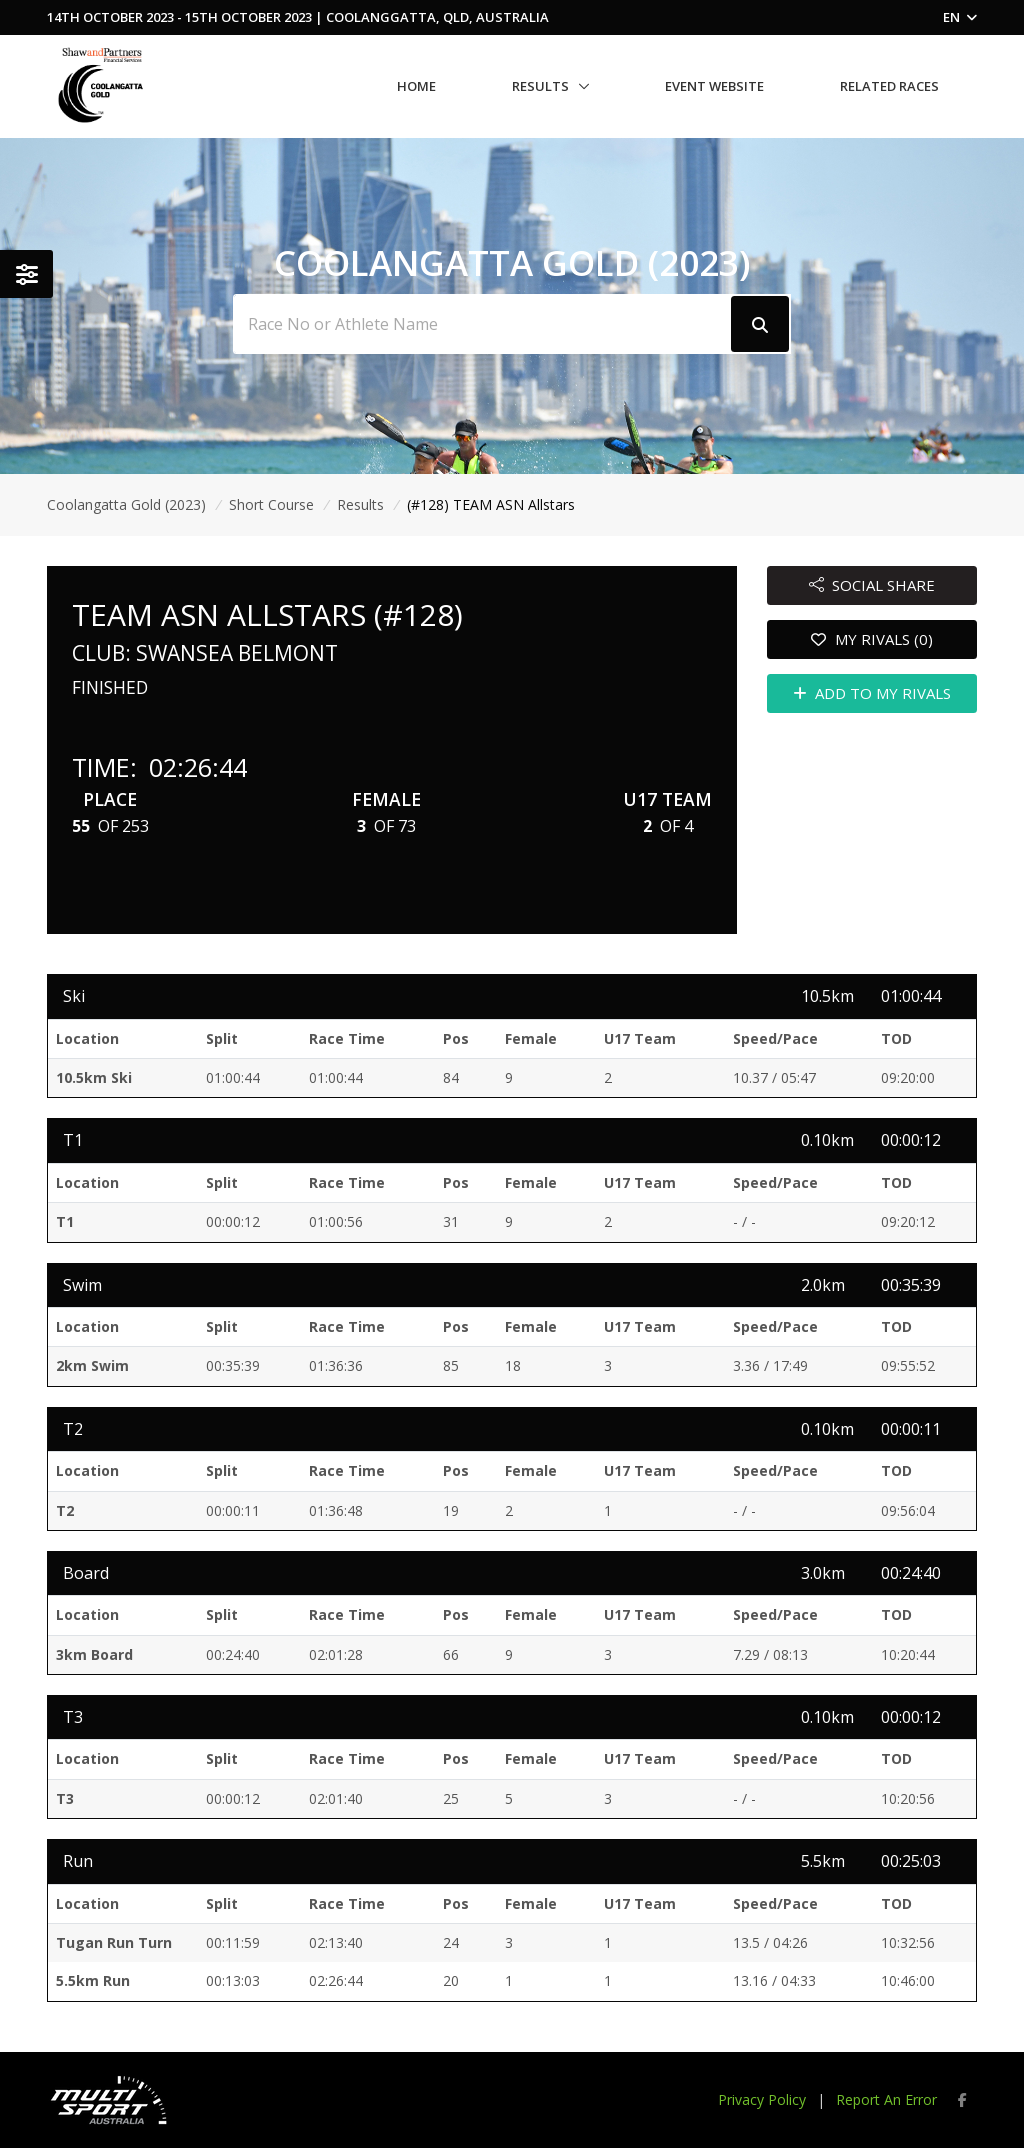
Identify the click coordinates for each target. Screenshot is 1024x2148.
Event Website (714, 86)
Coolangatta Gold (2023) (126, 504)
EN (960, 17)
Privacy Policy (762, 2099)
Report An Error (886, 2099)
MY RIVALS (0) (872, 639)
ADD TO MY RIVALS (872, 693)
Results (540, 86)
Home (416, 86)
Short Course (271, 504)
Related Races (889, 86)
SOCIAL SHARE (872, 585)
